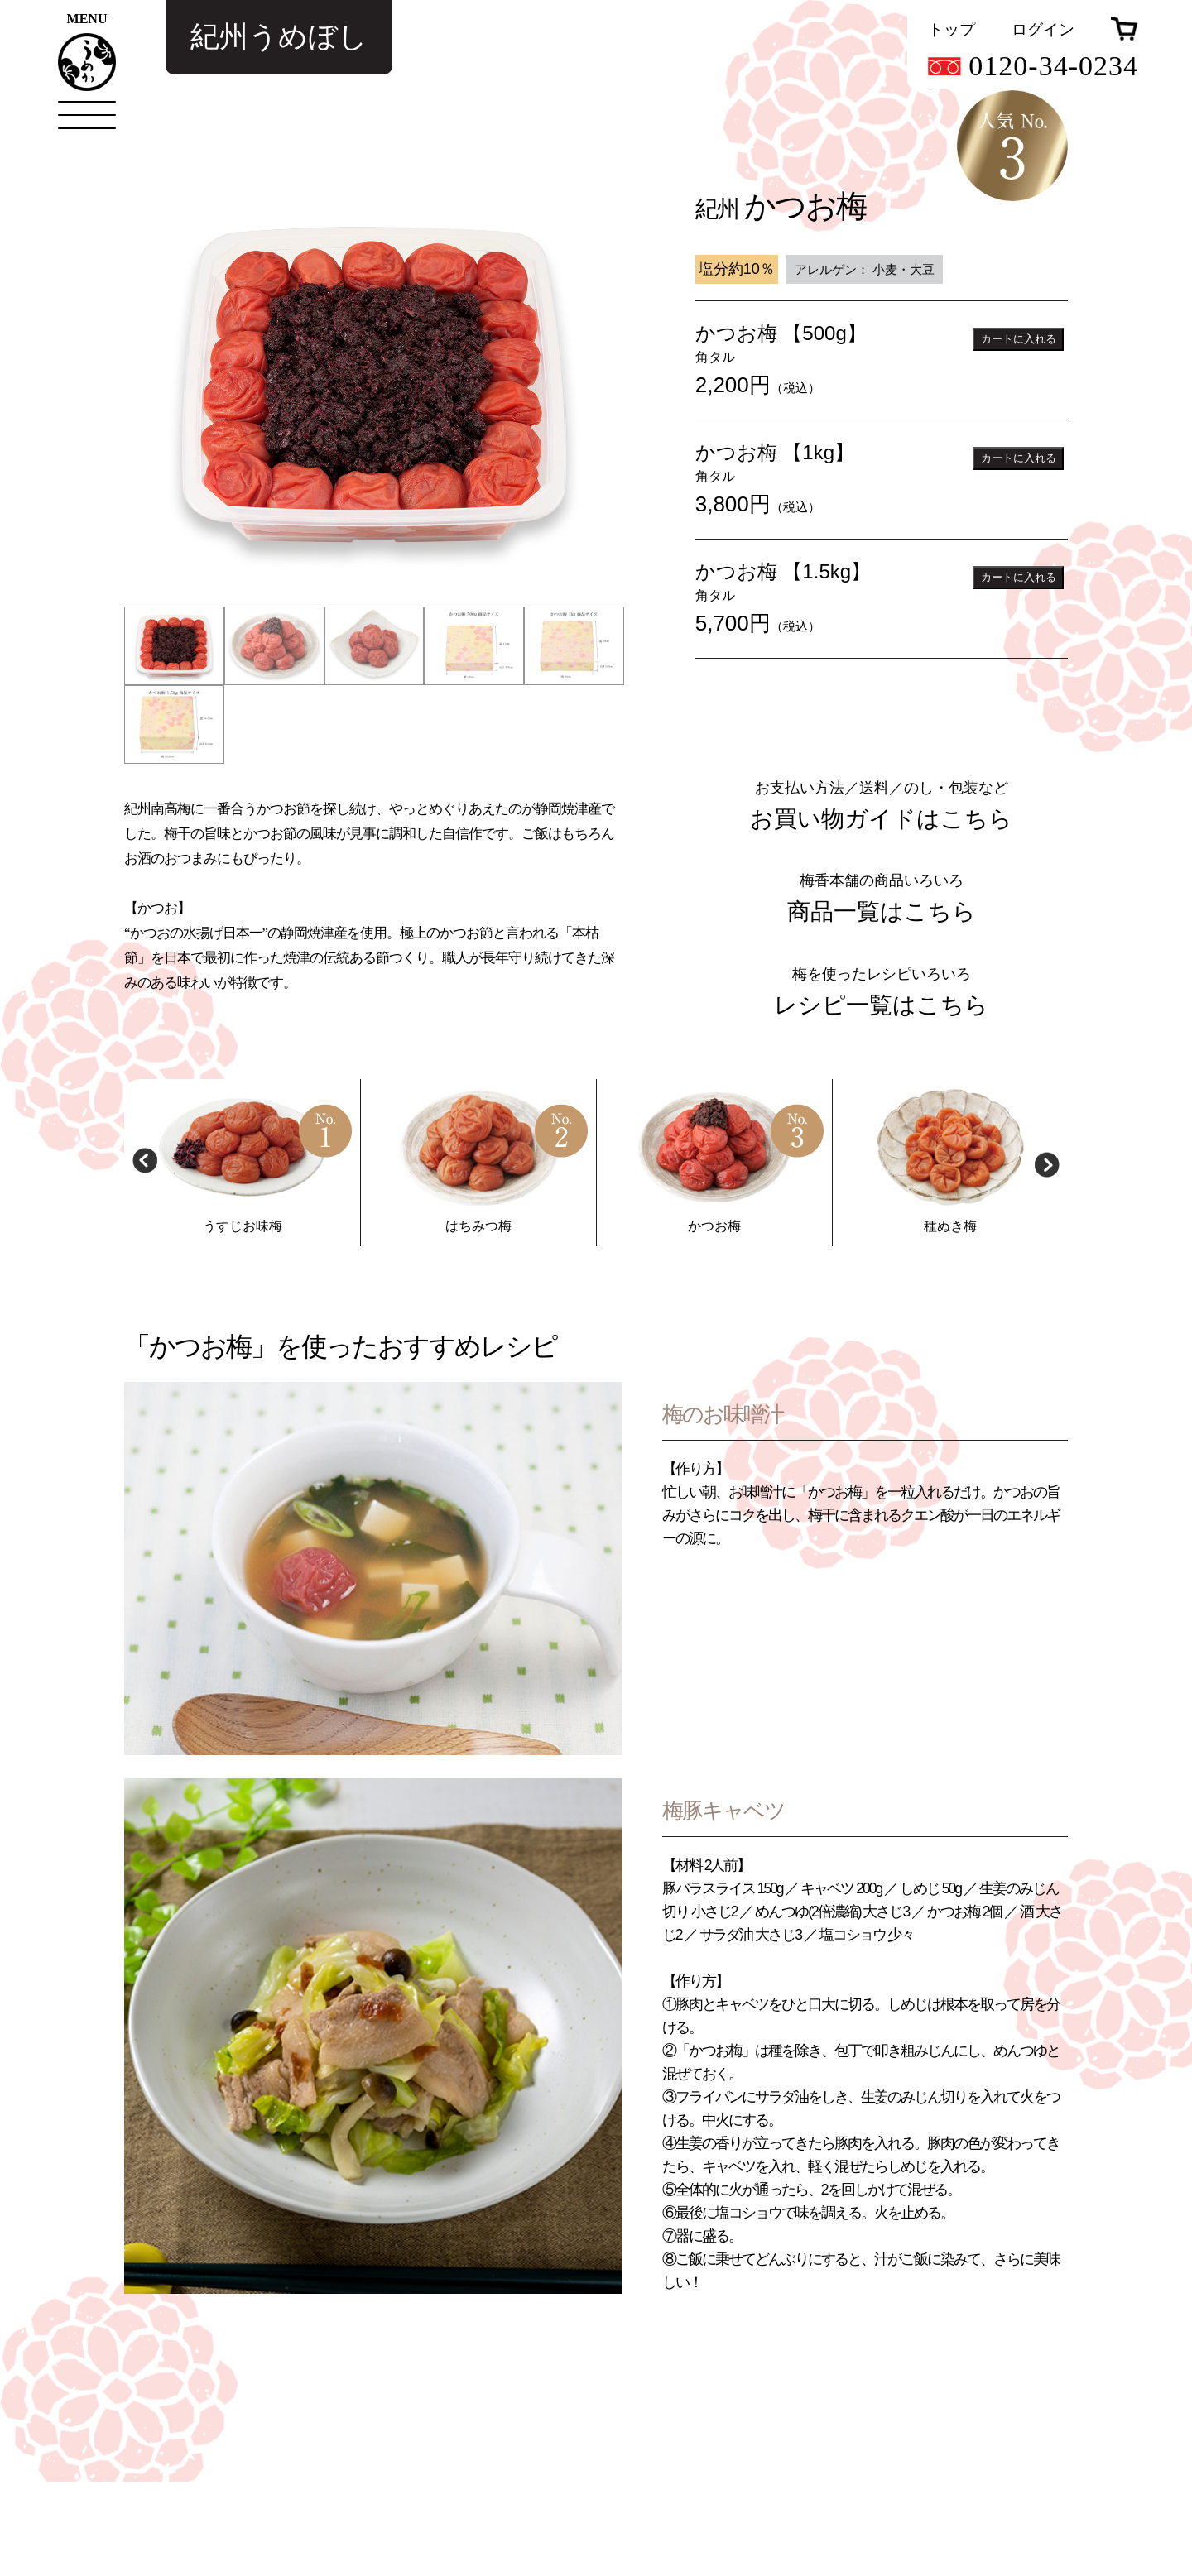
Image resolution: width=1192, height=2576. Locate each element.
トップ (951, 29)
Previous (145, 1257)
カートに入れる (1018, 339)
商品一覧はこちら (881, 1006)
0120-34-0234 (1033, 65)
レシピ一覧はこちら (881, 1098)
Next (1047, 1257)
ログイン (1043, 29)
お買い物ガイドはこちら (881, 912)
